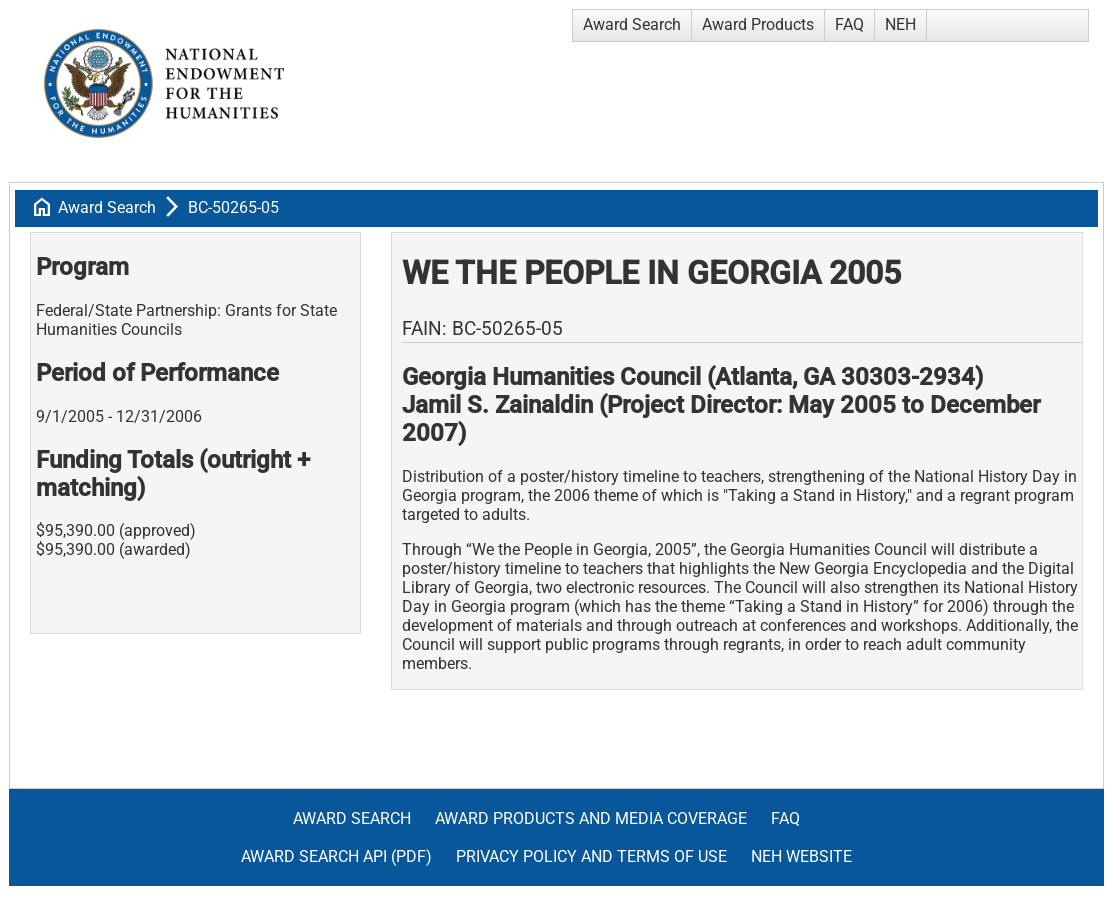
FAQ (849, 24)
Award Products (758, 24)
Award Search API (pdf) (336, 856)
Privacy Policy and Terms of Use (591, 856)
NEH (900, 24)
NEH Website (801, 856)
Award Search (632, 24)
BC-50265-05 (233, 207)
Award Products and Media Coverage (591, 818)
